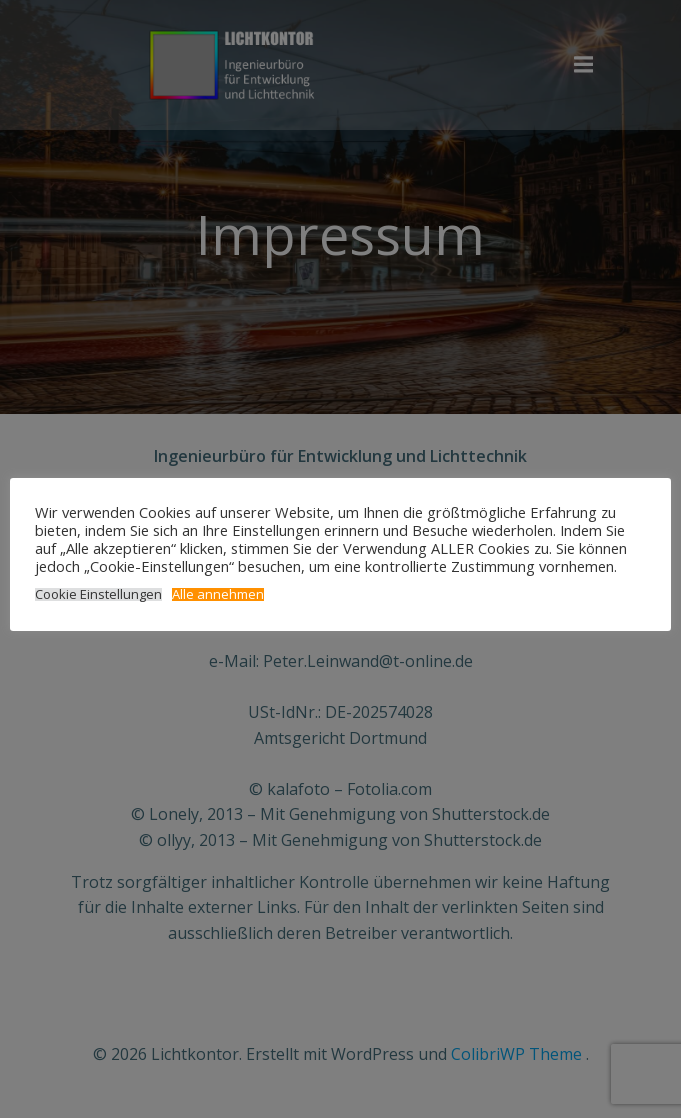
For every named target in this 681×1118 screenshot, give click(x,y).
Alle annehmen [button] (218, 594)
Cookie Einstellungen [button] (98, 594)
